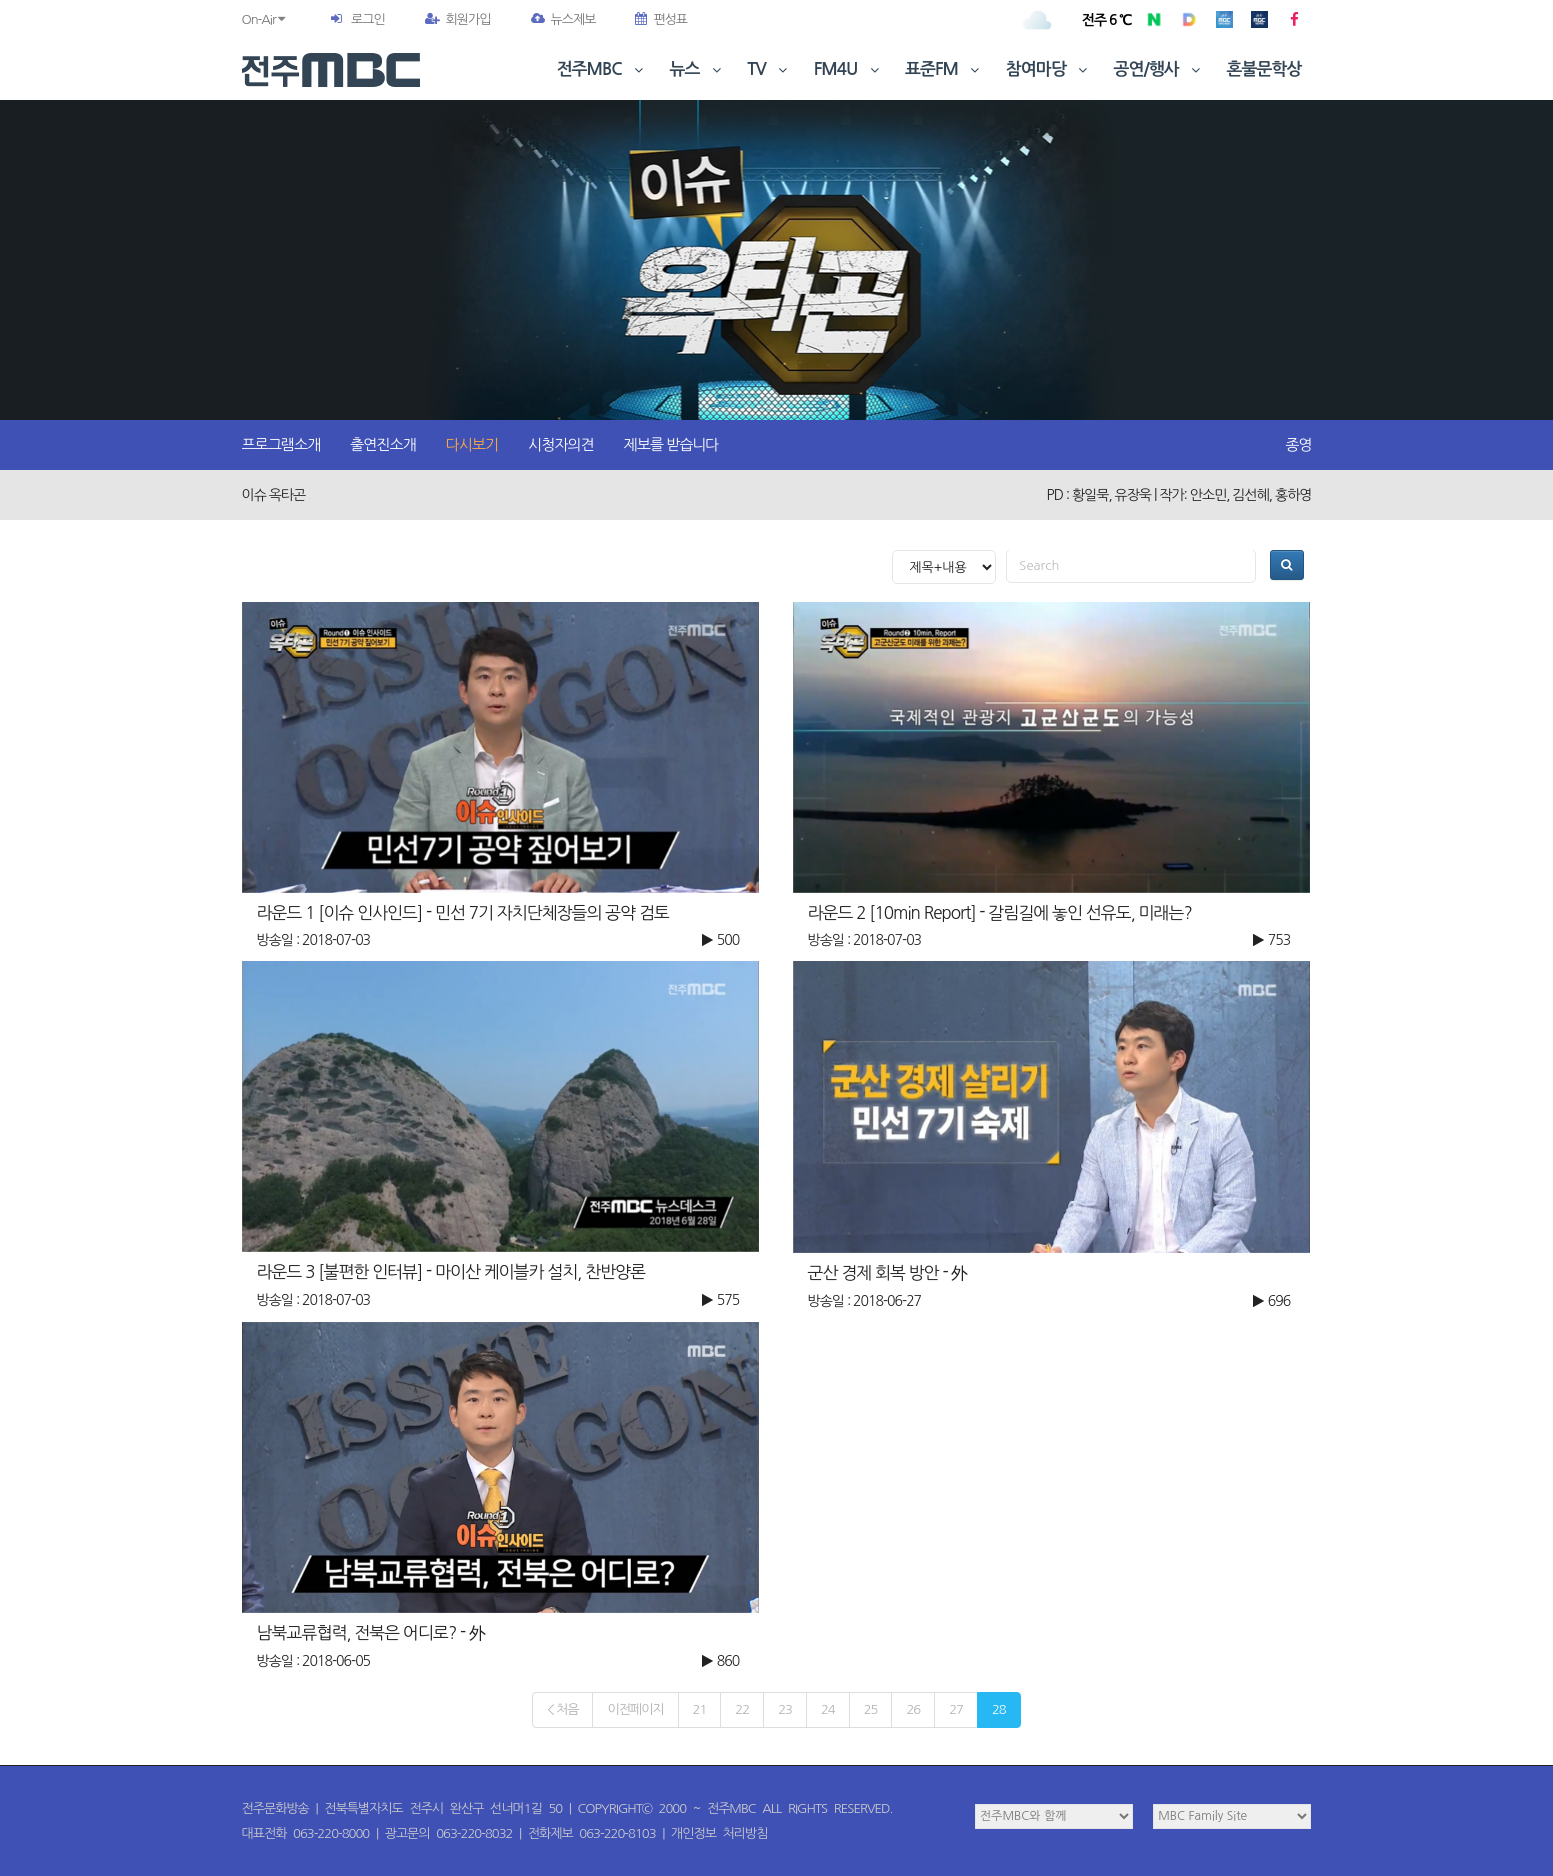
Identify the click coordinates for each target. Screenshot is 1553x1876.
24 (828, 1709)
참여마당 (1049, 69)
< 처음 (562, 1709)
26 (913, 1709)
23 (785, 1709)
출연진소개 (383, 444)
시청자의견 (561, 444)
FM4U (848, 69)
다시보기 (472, 444)
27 (956, 1709)
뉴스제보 (563, 19)
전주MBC (602, 69)
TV (769, 69)
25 (871, 1709)
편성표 (661, 19)
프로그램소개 (281, 444)
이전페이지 (635, 1709)
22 (742, 1709)
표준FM (944, 69)
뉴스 (698, 69)
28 (999, 1709)
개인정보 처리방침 (719, 1833)
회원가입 (458, 19)
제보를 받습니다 (671, 444)
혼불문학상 (1264, 69)
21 (700, 1709)
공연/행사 (1159, 69)
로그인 (368, 19)
